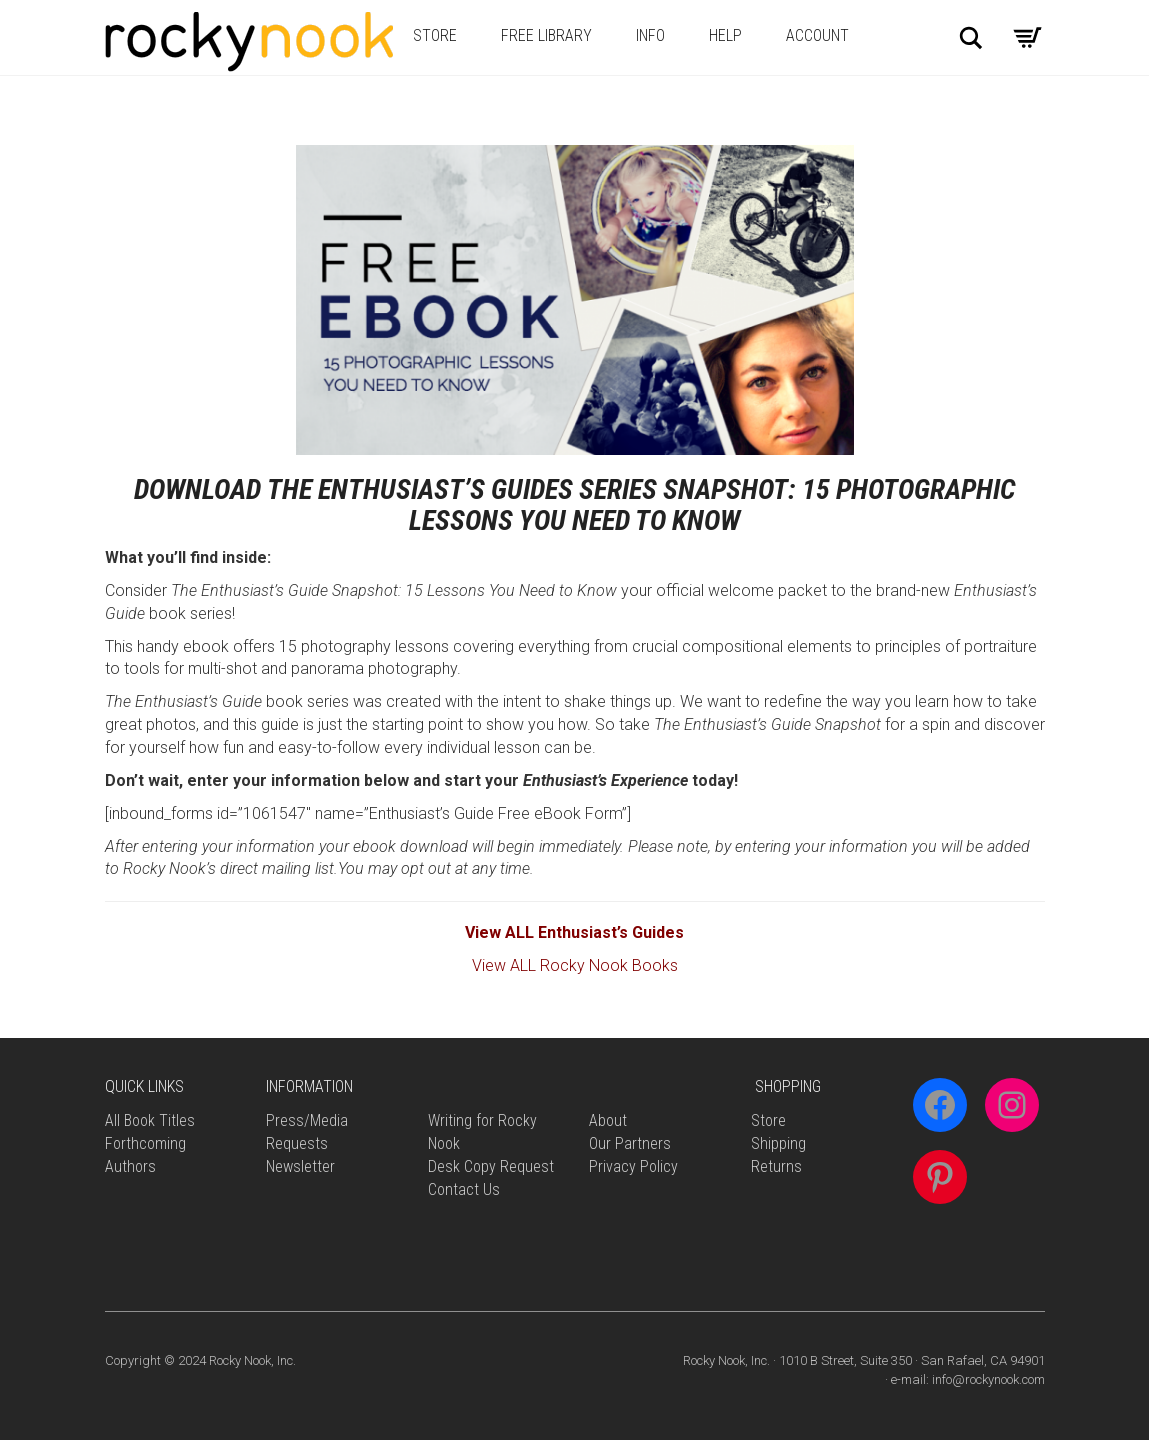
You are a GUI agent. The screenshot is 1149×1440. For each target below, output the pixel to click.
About (608, 1120)
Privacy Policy (633, 1166)
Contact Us (464, 1189)
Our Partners (630, 1143)
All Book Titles (150, 1120)
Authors (130, 1166)
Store (435, 35)
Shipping (778, 1143)
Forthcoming (145, 1143)
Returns (776, 1166)
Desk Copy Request (491, 1166)
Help (725, 35)
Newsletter (300, 1166)
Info (650, 35)
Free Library (546, 35)
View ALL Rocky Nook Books (575, 965)
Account (817, 35)
